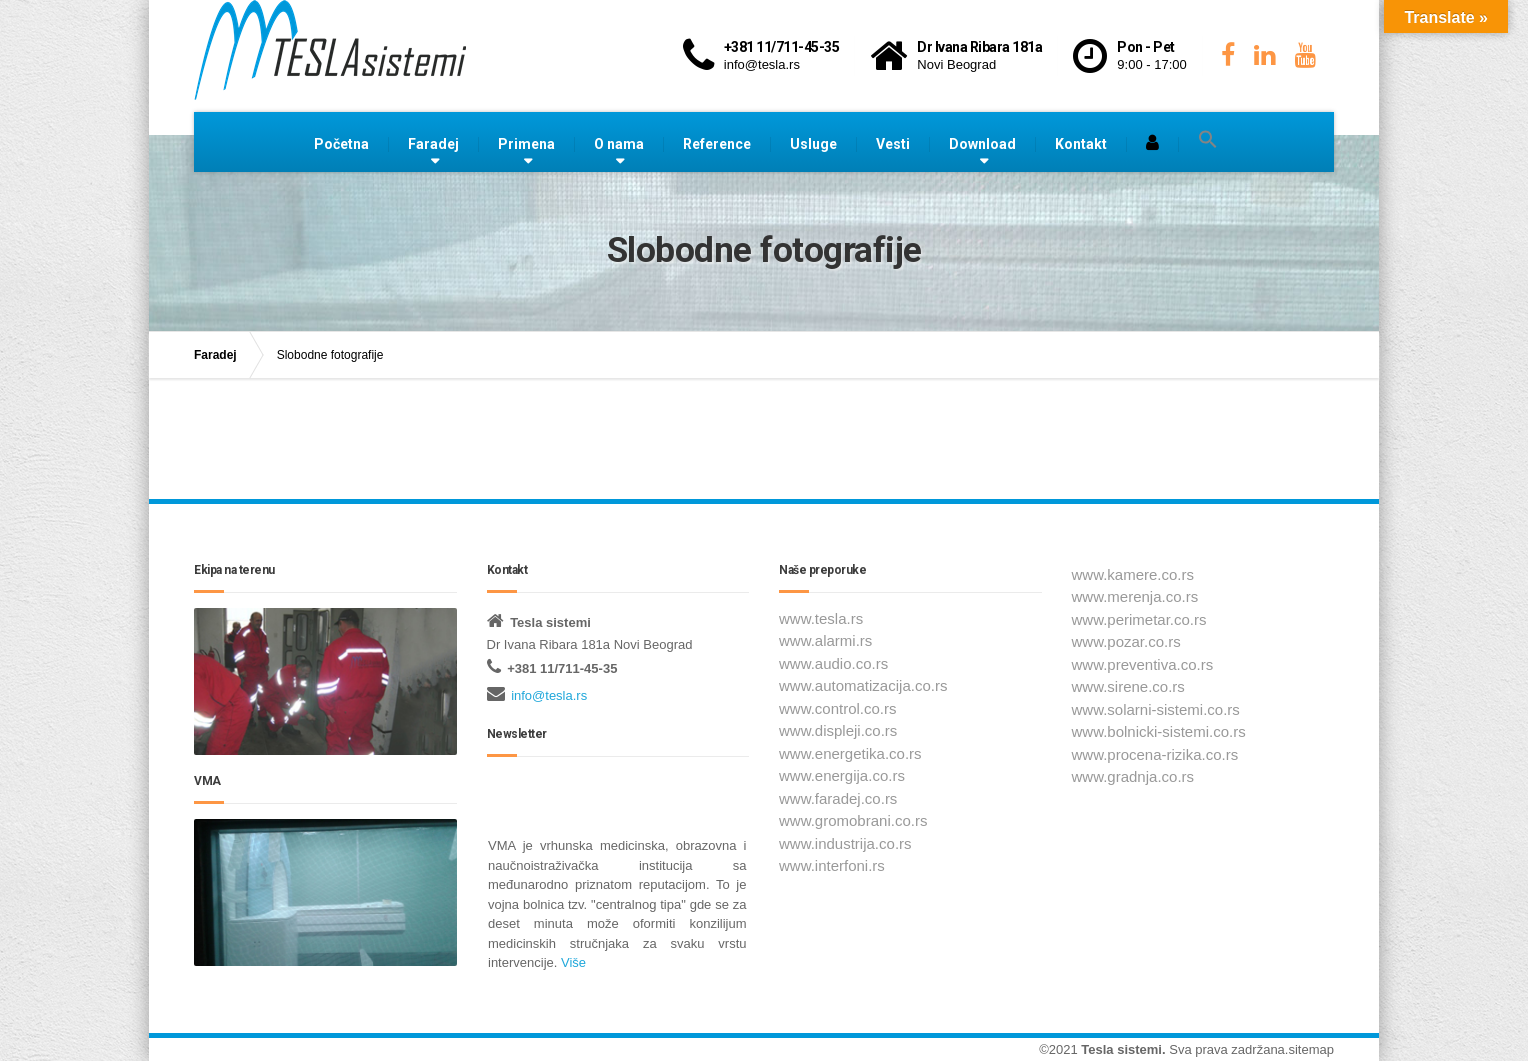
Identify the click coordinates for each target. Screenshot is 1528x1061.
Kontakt (1081, 144)
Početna (341, 144)
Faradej (433, 144)
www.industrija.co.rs (845, 843)
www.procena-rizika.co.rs (1155, 754)
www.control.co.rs (838, 708)
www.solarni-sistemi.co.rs (1156, 709)
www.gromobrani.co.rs (853, 820)
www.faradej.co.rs (838, 798)
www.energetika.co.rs (850, 753)
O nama (619, 144)
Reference (717, 144)
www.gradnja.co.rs (1133, 776)
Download (982, 144)
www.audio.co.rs (833, 663)
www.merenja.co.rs (1135, 596)
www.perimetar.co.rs (1139, 619)
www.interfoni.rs (832, 865)
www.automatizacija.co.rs (863, 685)
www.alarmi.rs (825, 640)
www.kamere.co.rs (1133, 574)
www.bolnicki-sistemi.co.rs (1159, 731)
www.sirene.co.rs (1128, 686)
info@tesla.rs (549, 695)
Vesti (893, 144)
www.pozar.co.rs (1126, 641)
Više (571, 962)
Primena (526, 144)
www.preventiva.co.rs (1143, 664)
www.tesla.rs (821, 618)
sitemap (1311, 1049)
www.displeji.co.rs (838, 730)
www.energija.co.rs (842, 775)
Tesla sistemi (1121, 1049)
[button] (1208, 140)
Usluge (813, 144)
